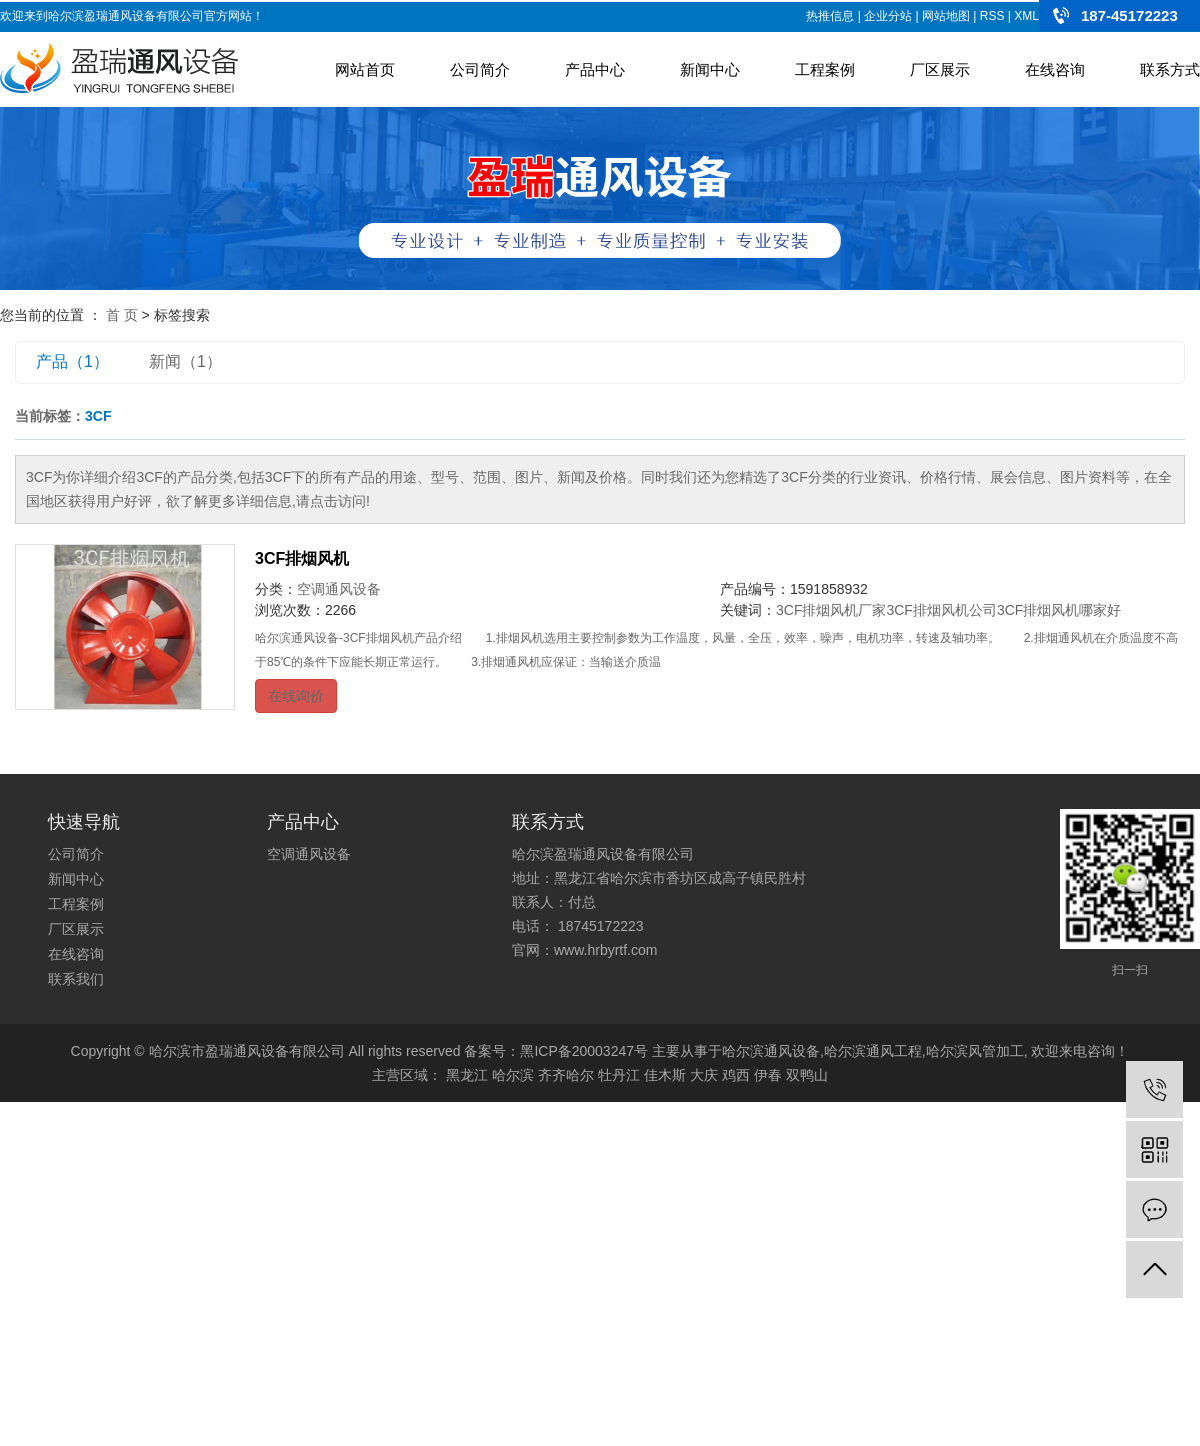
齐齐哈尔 (566, 1075)
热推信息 (830, 16)
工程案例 (825, 69)
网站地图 (946, 16)
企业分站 (888, 16)
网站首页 (365, 69)
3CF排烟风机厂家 (831, 610)
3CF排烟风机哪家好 (1059, 610)
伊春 (768, 1075)
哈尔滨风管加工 (975, 1051)
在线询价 (296, 696)
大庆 (704, 1075)
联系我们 (76, 979)
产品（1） (72, 361)
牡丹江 (619, 1075)
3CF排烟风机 (302, 558)
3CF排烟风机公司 (941, 610)
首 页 (122, 315)
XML (1026, 16)
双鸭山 (807, 1075)
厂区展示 (940, 69)
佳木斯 (665, 1075)
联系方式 (1170, 69)
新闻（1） (185, 361)
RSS (992, 16)
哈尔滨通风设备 (771, 1051)
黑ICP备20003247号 (584, 1051)
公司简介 (480, 69)
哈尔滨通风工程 (873, 1051)
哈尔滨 (513, 1075)
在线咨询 (1055, 69)
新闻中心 (710, 69)
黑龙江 (467, 1075)
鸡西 (736, 1075)
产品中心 (595, 69)
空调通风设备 (339, 589)
